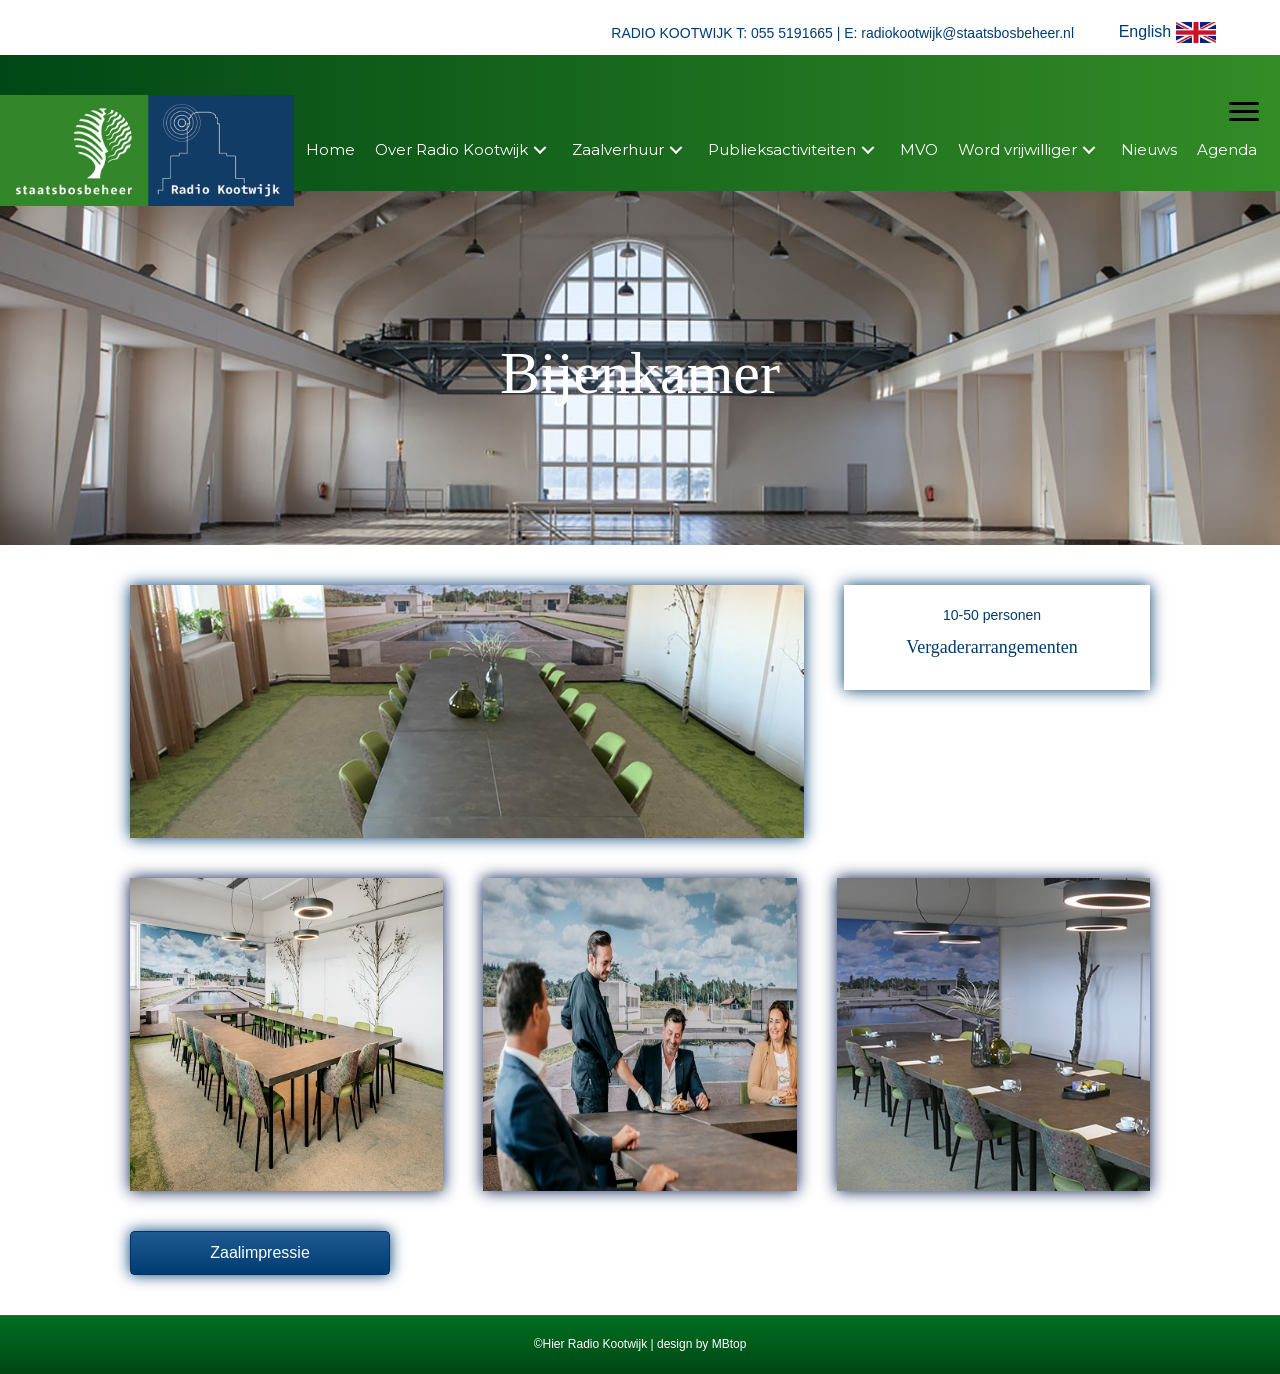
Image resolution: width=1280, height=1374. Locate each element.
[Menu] (1244, 112)
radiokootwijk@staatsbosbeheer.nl (967, 33)
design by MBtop (701, 1344)
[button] (1171, 32)
